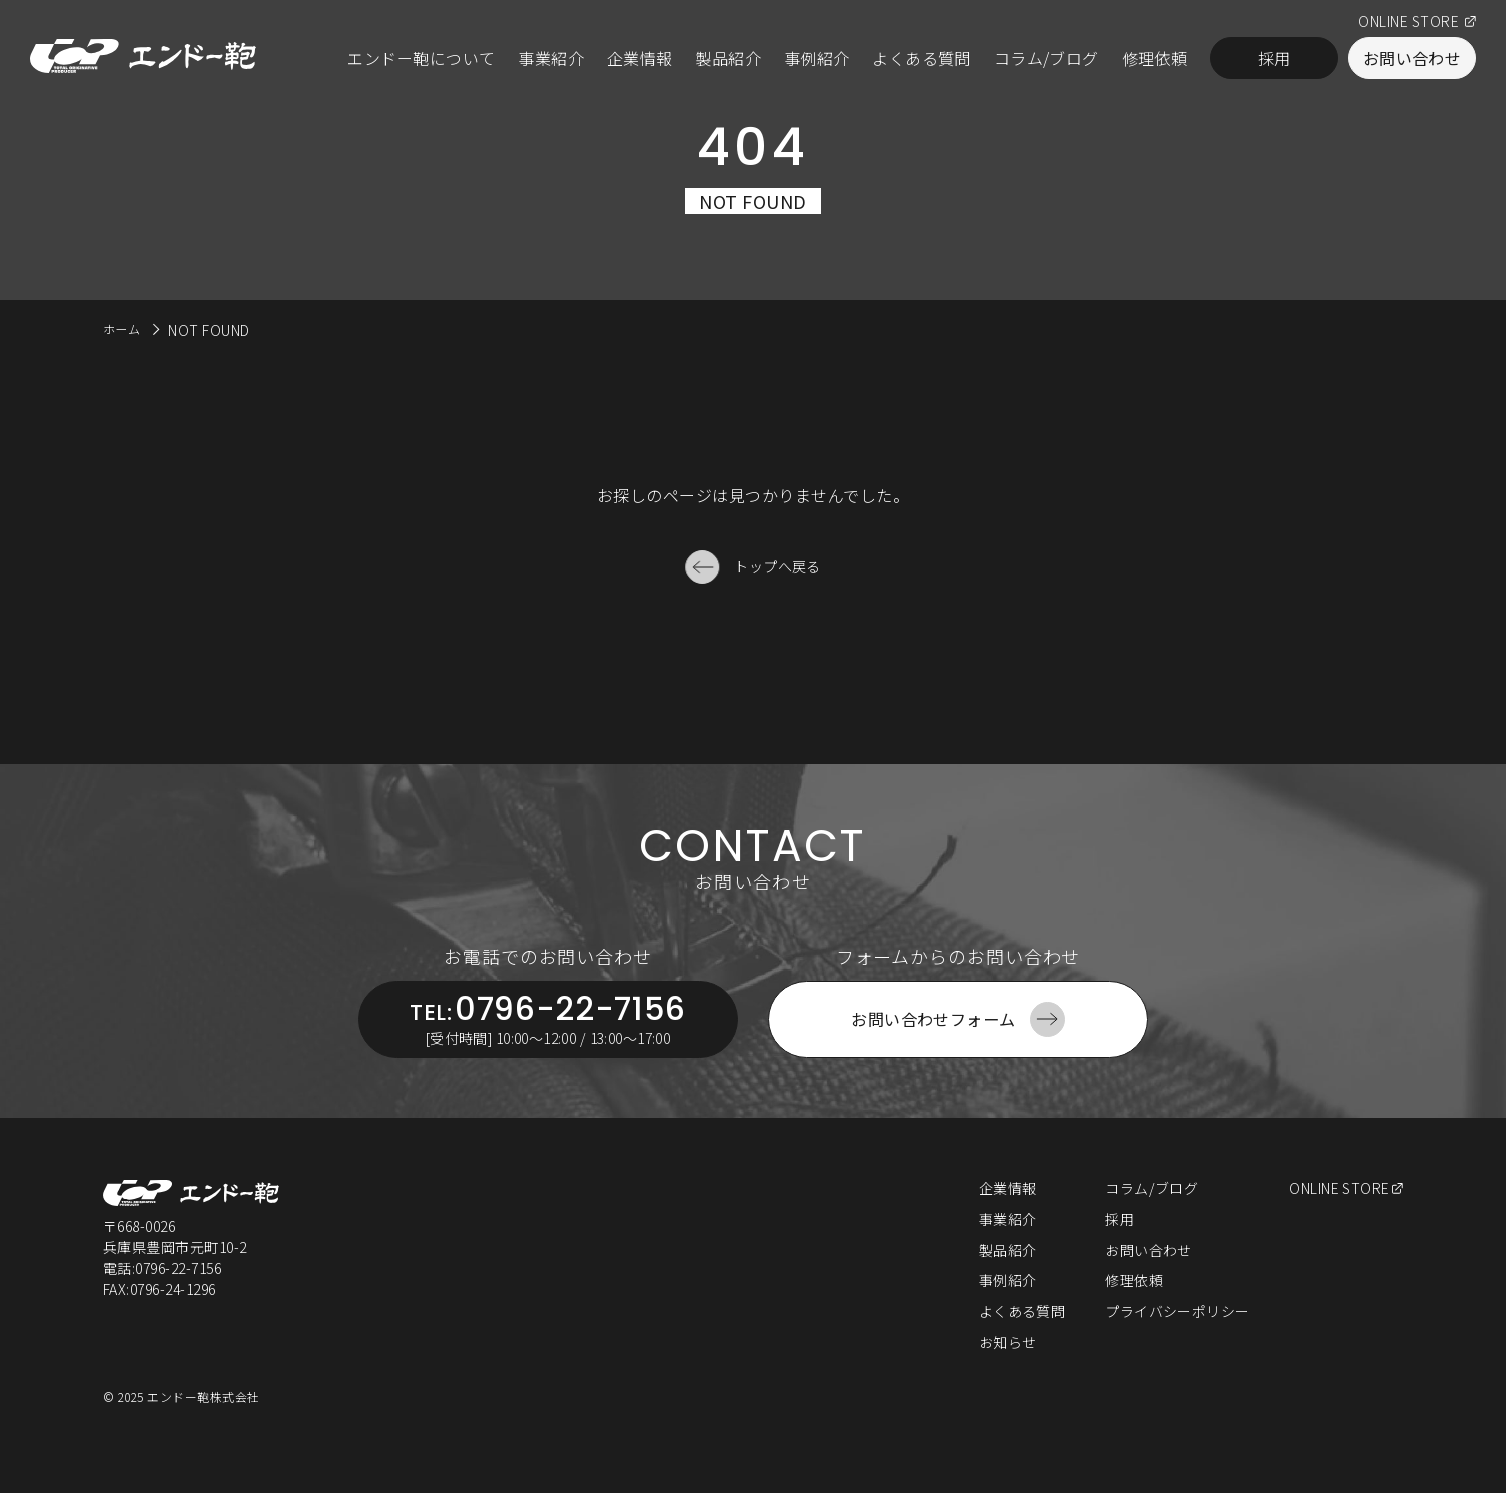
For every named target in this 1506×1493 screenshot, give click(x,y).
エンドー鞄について (421, 58)
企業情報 (640, 58)
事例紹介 (817, 58)
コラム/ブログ (1046, 58)
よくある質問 (921, 58)
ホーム (124, 328)
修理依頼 (1155, 58)
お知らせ (1006, 1369)
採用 (1274, 58)
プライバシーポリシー (1176, 1338)
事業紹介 (551, 58)
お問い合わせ (1412, 58)
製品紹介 (728, 58)
